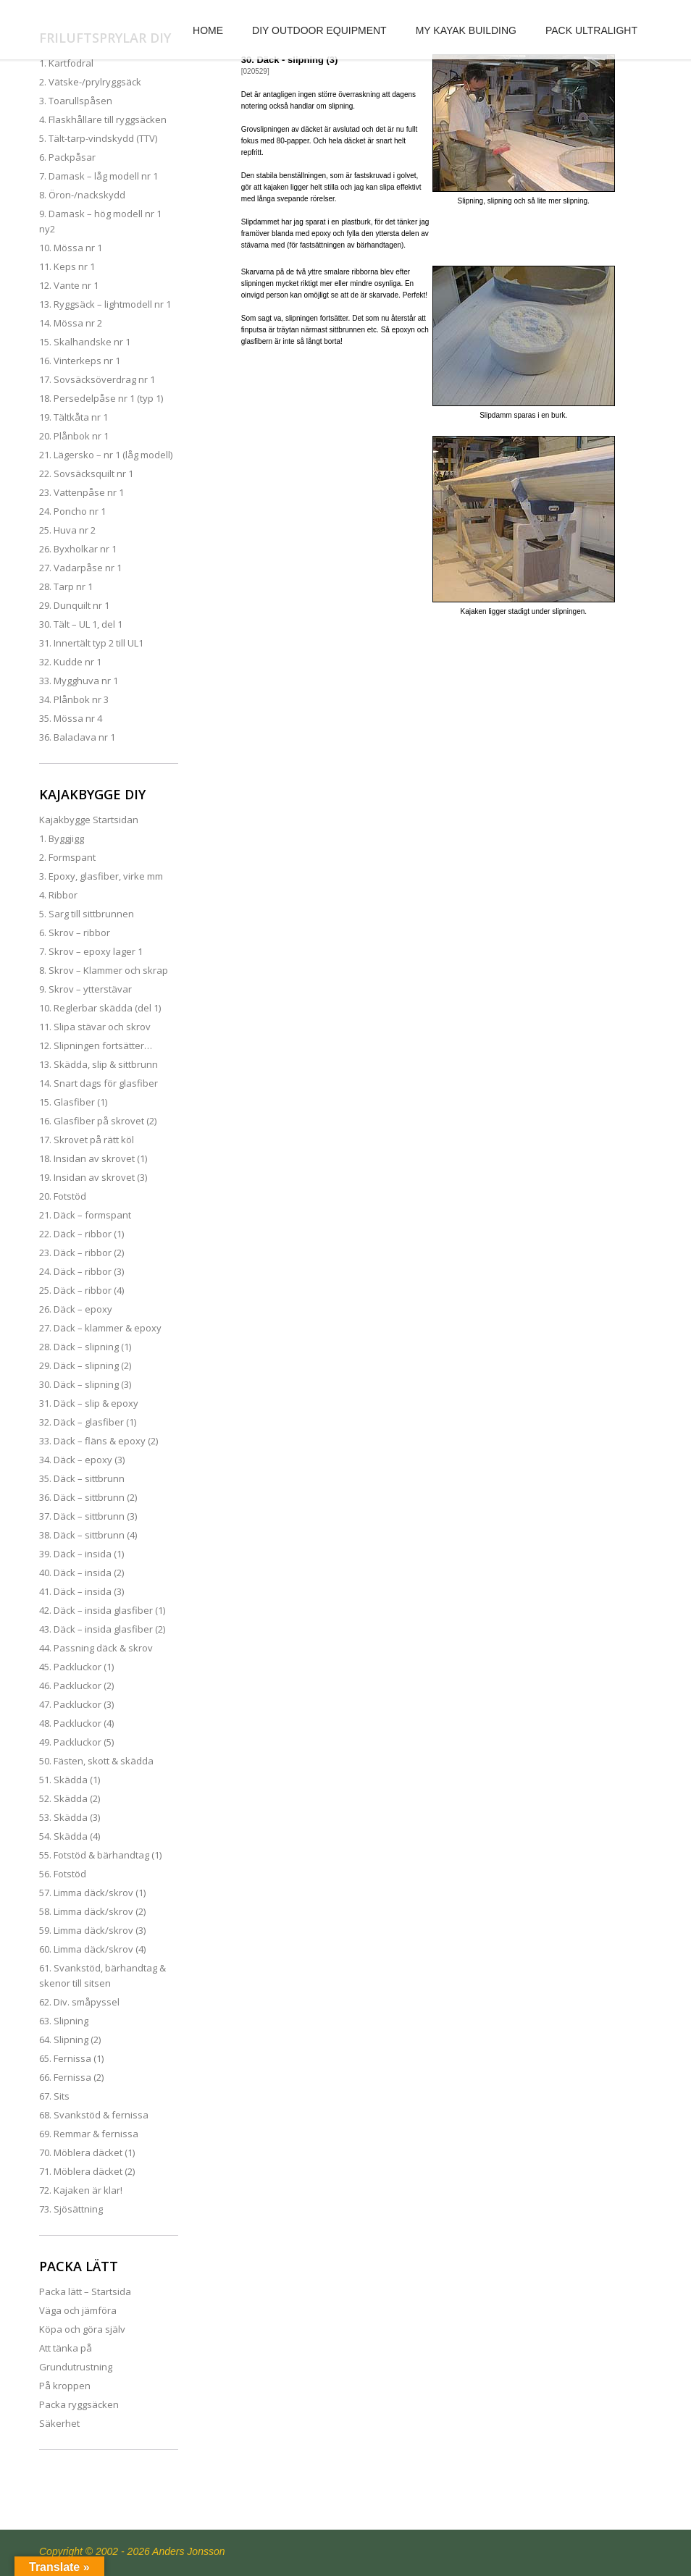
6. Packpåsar (67, 157)
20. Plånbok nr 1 (74, 435)
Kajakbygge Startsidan (88, 819)
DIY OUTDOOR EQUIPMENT (319, 30)
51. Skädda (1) (69, 1779)
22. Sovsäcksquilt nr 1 (86, 473)
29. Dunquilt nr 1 (74, 605)
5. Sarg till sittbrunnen (86, 913)
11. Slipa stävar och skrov (95, 1026)
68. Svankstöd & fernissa (93, 2114)
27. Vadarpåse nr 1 (80, 567)
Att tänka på (65, 2347)
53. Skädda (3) (69, 1817)
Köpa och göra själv (82, 2329)
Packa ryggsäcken (79, 2404)
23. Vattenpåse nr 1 (81, 492)
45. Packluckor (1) (76, 1666)
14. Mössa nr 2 (70, 322)
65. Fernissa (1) (71, 2058)
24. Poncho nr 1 (72, 511)
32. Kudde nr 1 (70, 661)
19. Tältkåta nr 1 (73, 417)
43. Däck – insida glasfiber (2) (102, 1629)
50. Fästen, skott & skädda (96, 1760)
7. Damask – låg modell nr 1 (98, 175)
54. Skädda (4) (69, 1836)
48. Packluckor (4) (76, 1723)
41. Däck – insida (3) (81, 1591)
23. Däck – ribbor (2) (81, 1252)
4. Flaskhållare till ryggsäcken (103, 119)
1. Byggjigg (61, 838)
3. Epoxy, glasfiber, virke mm (101, 876)
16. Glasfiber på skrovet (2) (97, 1120)
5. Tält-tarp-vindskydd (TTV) (98, 138)
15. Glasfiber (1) (73, 1101)
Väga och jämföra (78, 2310)
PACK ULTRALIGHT (591, 30)
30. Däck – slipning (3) (85, 1384)
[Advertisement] (430, 741)
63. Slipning (63, 2020)
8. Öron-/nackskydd (82, 194)
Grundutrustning (75, 2366)
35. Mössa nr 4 (70, 718)
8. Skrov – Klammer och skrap (103, 970)
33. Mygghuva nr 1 (78, 680)
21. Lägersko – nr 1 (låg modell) (105, 454)
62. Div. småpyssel (79, 2001)
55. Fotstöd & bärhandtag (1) (100, 1854)
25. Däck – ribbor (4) (81, 1290)
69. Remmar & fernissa (88, 2133)
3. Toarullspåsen (75, 100)
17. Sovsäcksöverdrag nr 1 (97, 379)
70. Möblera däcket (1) (87, 2152)
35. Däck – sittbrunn (82, 1478)
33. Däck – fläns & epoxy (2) (98, 1440)
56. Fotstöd (62, 1873)
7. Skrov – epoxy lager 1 (91, 951)
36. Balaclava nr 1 (77, 737)
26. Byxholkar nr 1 (78, 548)
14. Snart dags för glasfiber (98, 1083)
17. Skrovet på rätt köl (86, 1139)
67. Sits (54, 2096)
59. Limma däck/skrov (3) (92, 1930)
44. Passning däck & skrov (96, 1647)
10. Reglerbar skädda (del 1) (100, 1007)
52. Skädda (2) (69, 1798)
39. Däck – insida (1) (81, 1553)
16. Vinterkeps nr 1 (79, 360)
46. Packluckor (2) (76, 1685)
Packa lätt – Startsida (85, 2291)
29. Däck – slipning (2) (85, 1365)
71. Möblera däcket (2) (87, 2171)
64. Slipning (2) (70, 2039)
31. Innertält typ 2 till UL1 (91, 642)
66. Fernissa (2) (71, 2077)
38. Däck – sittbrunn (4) (88, 1534)
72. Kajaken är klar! (80, 2190)
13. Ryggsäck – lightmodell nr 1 (105, 304)
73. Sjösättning (71, 2208)
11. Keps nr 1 (67, 266)
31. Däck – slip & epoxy (88, 1403)
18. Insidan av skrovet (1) (93, 1158)
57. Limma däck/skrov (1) (92, 1892)
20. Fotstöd (62, 1196)
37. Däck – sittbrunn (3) (88, 1516)
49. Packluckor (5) (76, 1741)
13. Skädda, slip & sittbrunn (98, 1064)
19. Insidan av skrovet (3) (93, 1177)
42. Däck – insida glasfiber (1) (102, 1610)
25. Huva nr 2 (67, 529)
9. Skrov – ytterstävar (85, 989)
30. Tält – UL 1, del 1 (80, 624)
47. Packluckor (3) (76, 1704)
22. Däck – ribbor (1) (81, 1233)
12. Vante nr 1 (69, 285)
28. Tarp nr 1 (66, 586)
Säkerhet (59, 2423)
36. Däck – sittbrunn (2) (88, 1497)
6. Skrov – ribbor (74, 932)
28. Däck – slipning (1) (85, 1346)
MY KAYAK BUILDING (466, 30)
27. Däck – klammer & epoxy (100, 1327)
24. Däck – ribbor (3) (81, 1271)
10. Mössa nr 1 (70, 247)
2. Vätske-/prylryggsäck (90, 81)
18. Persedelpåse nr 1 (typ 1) (101, 398)
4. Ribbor (58, 894)
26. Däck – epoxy (75, 1309)
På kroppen (65, 2385)
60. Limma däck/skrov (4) (92, 1949)
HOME (208, 30)
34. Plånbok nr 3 (74, 699)
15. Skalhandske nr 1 (84, 341)
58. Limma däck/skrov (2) (92, 1911)
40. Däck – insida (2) (81, 1572)
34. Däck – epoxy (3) (82, 1459)
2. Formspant (67, 857)
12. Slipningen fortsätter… (95, 1045)
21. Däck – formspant (85, 1214)
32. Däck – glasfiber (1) (87, 1421)
